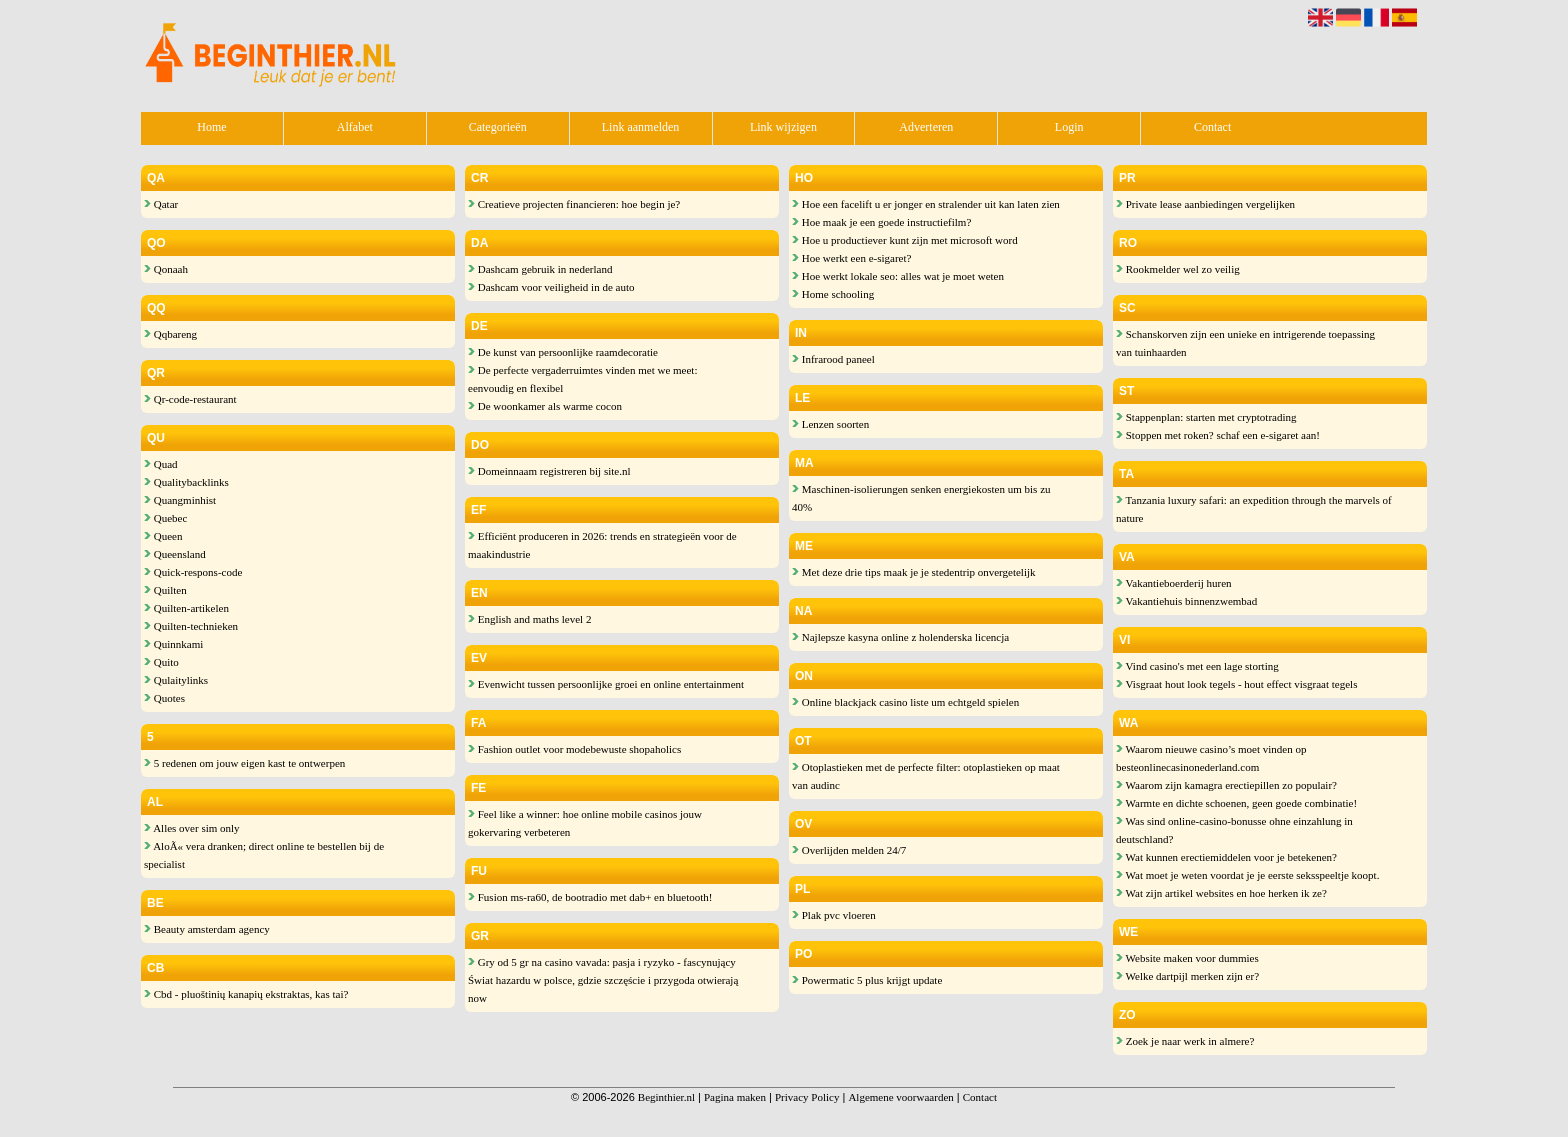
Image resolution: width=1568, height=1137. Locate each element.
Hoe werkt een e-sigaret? (851, 258)
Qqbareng (170, 334)
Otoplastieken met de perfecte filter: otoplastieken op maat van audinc (926, 776)
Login (1069, 127)
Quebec (165, 518)
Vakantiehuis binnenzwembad (1186, 601)
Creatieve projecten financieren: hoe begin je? (574, 204)
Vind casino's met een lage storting (1197, 666)
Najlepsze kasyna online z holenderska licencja (900, 637)
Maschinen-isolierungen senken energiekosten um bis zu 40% (921, 498)
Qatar (161, 204)
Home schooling (833, 294)
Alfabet (355, 127)
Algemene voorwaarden (900, 1097)
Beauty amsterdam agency (207, 929)
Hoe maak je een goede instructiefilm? (881, 222)
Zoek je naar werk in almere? (1185, 1041)
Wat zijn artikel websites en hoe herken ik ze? (1221, 893)
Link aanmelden (641, 127)
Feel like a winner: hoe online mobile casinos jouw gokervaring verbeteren (585, 823)
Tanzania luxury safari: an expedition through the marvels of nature (1254, 509)
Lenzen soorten (830, 424)
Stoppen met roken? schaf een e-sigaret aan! (1218, 435)
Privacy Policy (807, 1097)
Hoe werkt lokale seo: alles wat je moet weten (898, 276)
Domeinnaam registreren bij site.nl (549, 471)
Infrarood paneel (833, 359)
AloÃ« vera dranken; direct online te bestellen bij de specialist (264, 855)
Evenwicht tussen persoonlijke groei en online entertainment (606, 684)
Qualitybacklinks (186, 482)
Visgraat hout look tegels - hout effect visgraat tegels (1236, 684)
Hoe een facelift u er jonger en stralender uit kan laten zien (926, 204)
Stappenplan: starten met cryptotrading (1206, 417)
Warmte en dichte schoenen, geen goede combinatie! (1236, 803)
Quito (161, 662)
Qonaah (166, 269)
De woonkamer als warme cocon (545, 406)
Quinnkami (173, 644)
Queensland (175, 554)
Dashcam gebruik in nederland (540, 269)
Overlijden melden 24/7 (849, 850)
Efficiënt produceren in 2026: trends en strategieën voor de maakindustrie (602, 545)
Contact (1212, 127)
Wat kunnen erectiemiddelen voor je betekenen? (1226, 857)
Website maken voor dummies (1187, 958)
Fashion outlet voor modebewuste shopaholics (574, 749)
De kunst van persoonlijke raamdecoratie (563, 352)
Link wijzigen (783, 127)
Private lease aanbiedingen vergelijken (1205, 204)
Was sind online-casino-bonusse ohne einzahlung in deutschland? (1234, 830)
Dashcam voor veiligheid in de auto (551, 287)
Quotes (164, 698)
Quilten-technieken (191, 626)
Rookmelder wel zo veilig (1178, 269)
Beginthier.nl (666, 1097)
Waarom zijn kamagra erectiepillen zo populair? (1226, 785)
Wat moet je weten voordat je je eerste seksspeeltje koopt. (1247, 875)
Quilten (165, 590)
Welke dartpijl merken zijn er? (1187, 976)
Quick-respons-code (193, 572)
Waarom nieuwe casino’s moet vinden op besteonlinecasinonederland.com (1211, 758)
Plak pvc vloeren (834, 915)
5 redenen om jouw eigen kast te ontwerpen (244, 763)
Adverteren (926, 127)
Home (211, 127)
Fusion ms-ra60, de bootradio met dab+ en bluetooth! (590, 897)
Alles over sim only (192, 828)
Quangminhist (180, 500)
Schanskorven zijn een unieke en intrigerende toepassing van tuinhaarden (1245, 343)
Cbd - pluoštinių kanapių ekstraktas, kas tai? (246, 994)
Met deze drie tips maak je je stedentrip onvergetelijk (914, 572)
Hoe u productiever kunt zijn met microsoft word (905, 240)
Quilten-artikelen (186, 608)
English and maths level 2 (529, 619)
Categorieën (498, 127)
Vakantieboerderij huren (1174, 583)
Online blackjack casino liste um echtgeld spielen (905, 702)
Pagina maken (735, 1097)
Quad (161, 464)
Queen (163, 536)
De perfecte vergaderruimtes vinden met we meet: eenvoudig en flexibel (582, 379)
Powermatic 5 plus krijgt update (867, 980)
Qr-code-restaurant (190, 399)
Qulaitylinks (176, 680)
